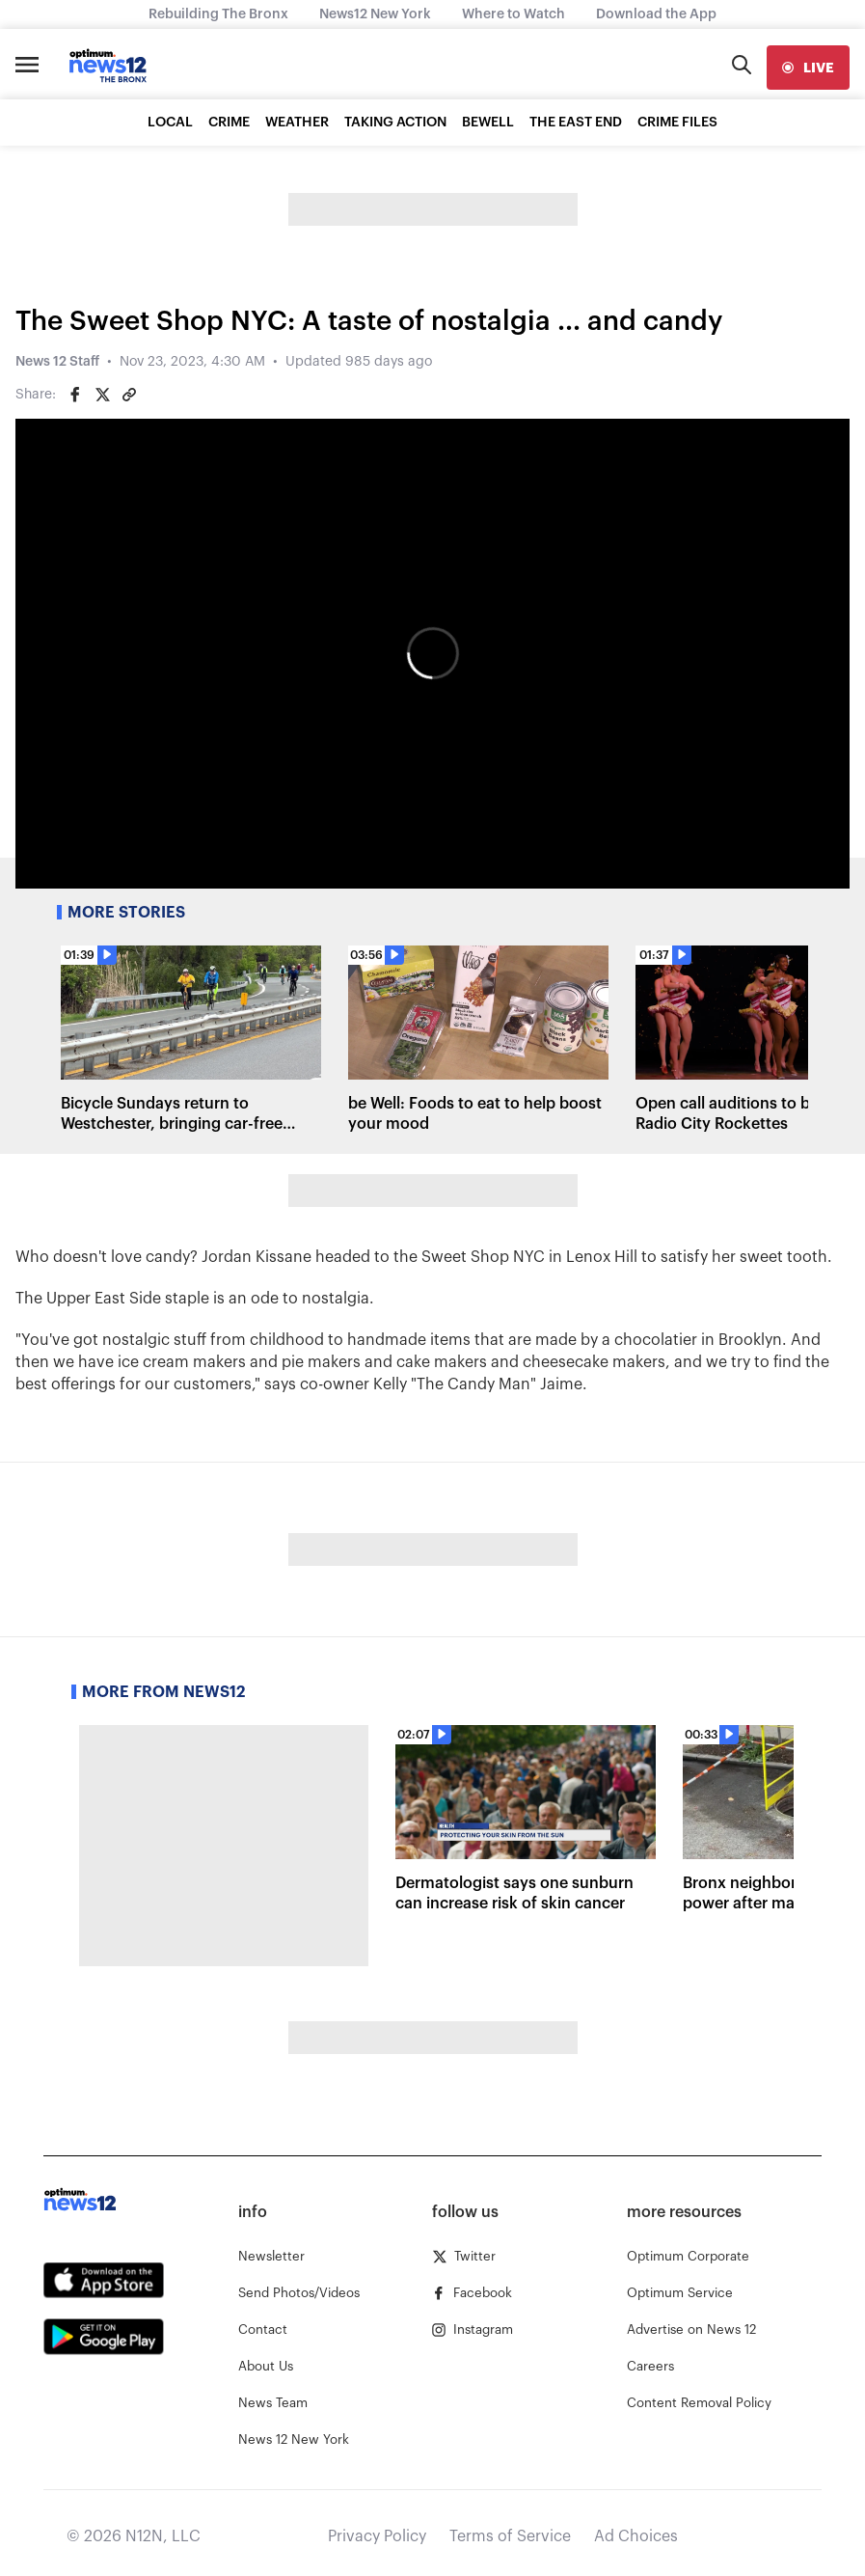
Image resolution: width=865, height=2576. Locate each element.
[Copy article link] (129, 394)
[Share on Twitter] (102, 394)
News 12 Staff (57, 362)
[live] (808, 67)
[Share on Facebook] (75, 394)
